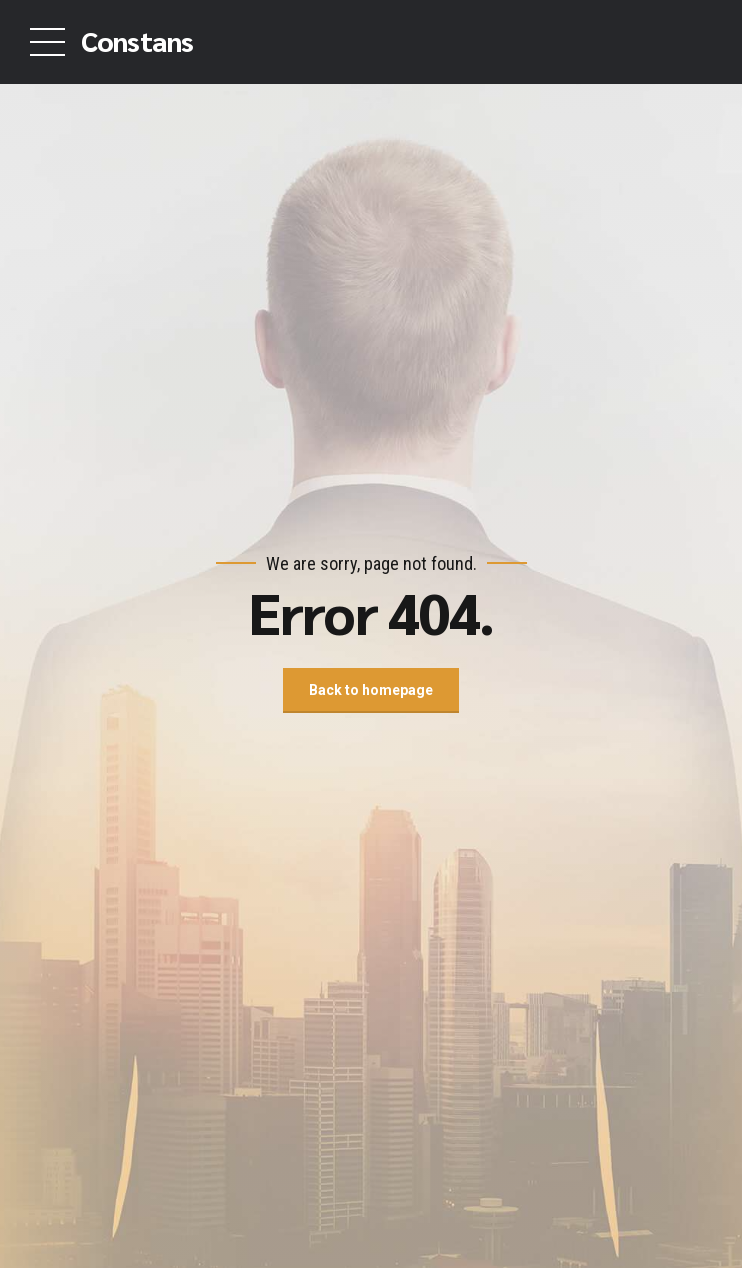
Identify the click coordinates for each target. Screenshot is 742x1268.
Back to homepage (371, 690)
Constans (137, 40)
